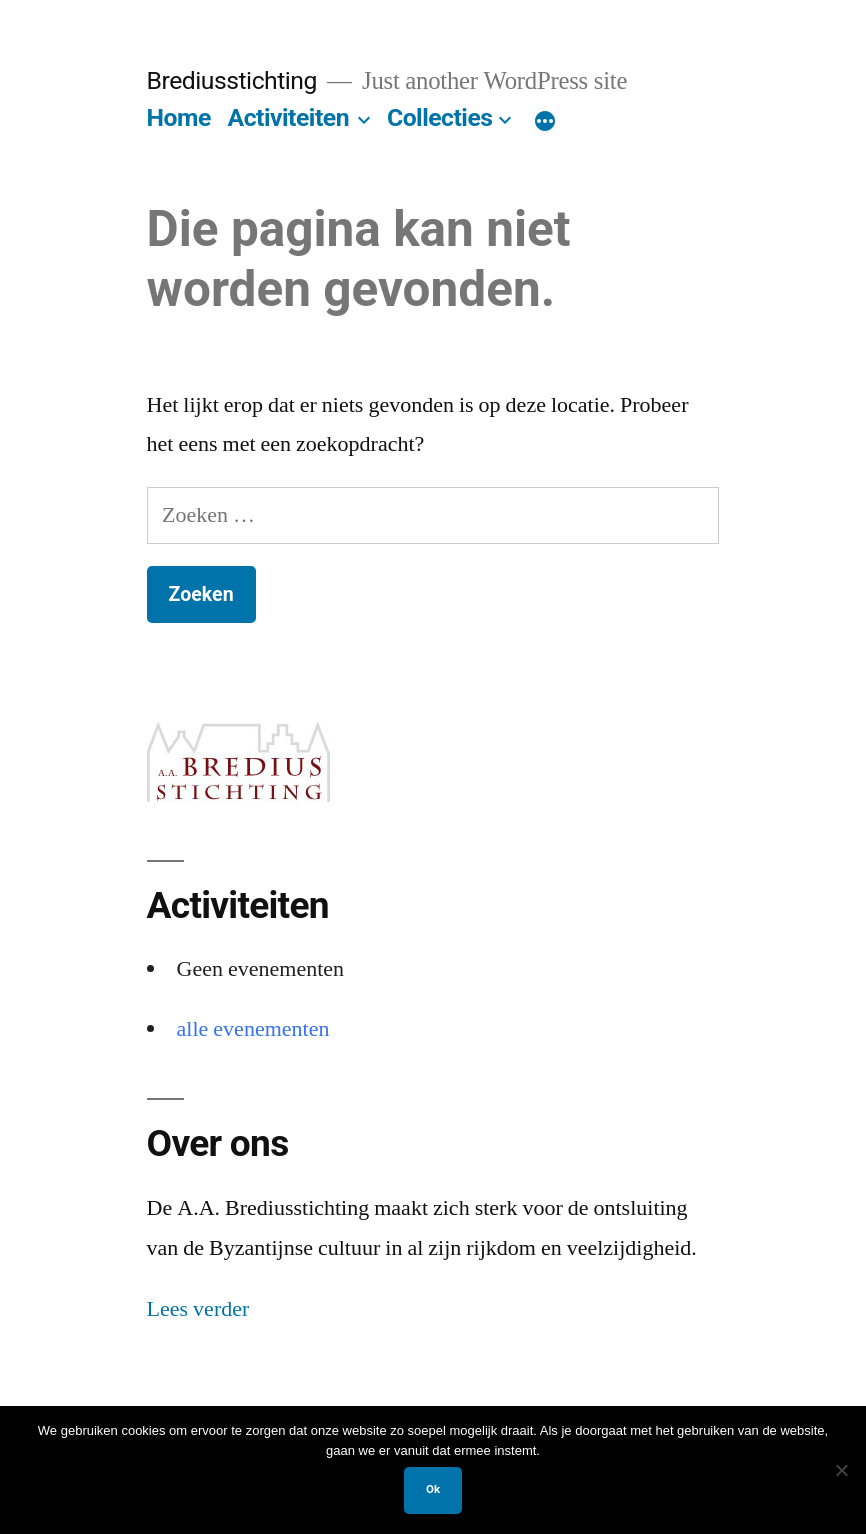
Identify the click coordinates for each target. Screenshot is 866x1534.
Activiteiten (289, 117)
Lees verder (198, 1309)
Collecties (440, 117)
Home (179, 117)
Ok (433, 1489)
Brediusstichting (232, 80)
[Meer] (545, 122)
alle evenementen (253, 1029)
